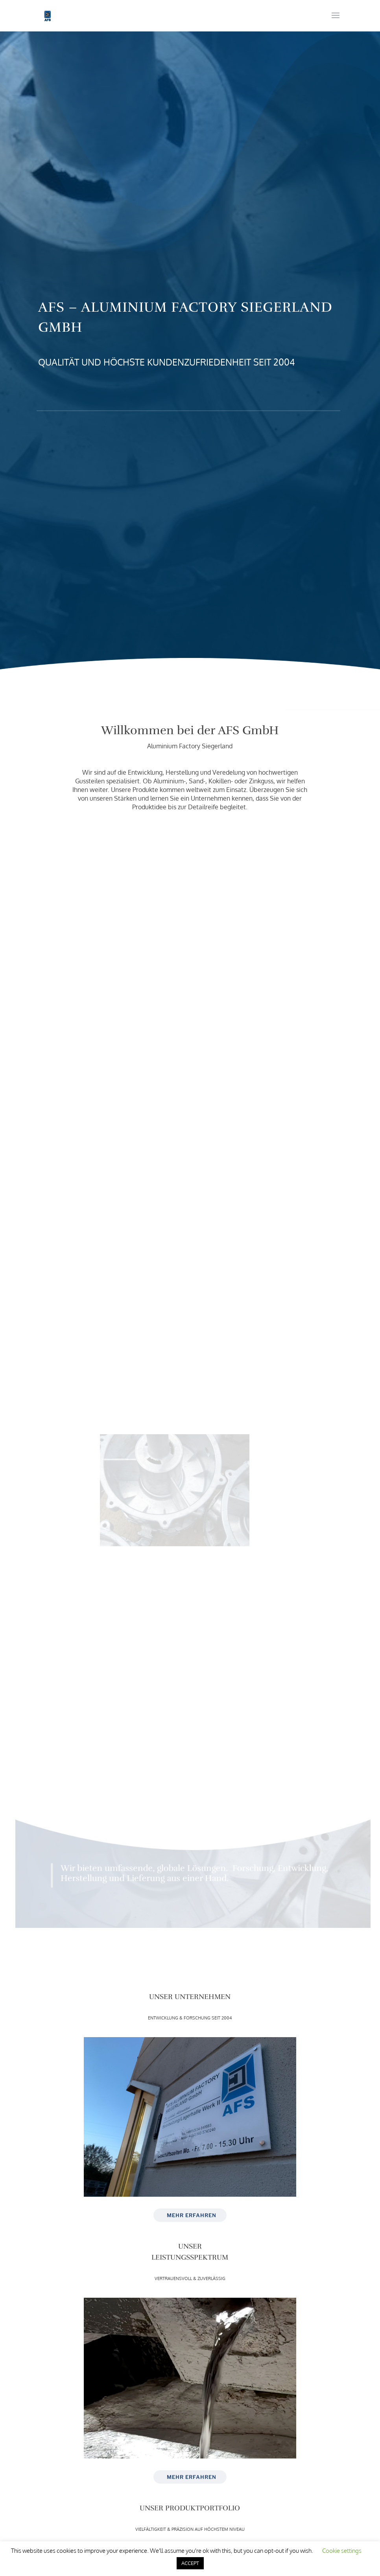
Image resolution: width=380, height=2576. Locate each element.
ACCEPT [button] (190, 2563)
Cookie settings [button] (342, 2550)
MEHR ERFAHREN (191, 2215)
